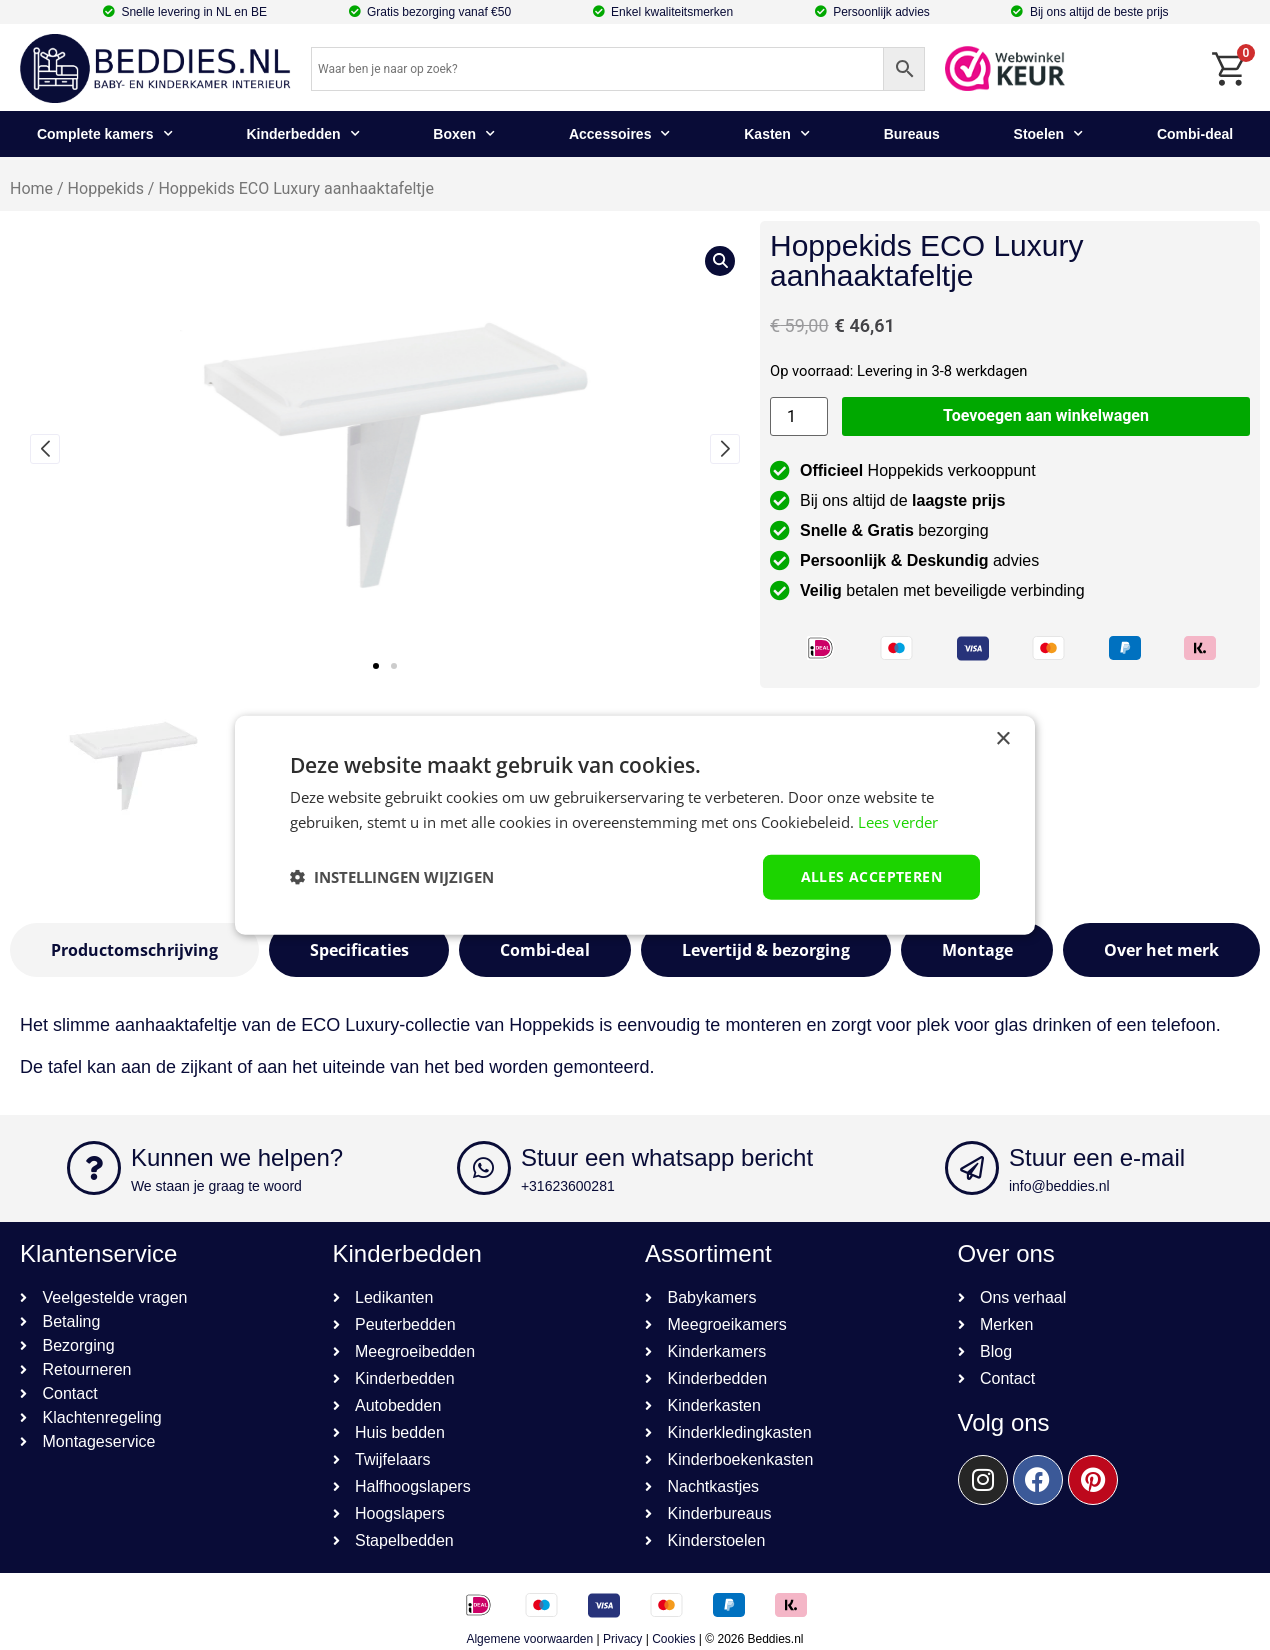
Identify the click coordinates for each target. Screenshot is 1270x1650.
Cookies (673, 1639)
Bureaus (912, 134)
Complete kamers (105, 134)
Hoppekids (106, 188)
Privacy (622, 1639)
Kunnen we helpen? (237, 1157)
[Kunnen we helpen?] (94, 1168)
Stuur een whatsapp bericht (667, 1157)
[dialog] (635, 825)
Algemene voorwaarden (529, 1639)
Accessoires (620, 134)
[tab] (134, 950)
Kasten (777, 134)
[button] (376, 666)
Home (31, 188)
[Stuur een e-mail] (972, 1168)
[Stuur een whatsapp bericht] (484, 1168)
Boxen (464, 134)
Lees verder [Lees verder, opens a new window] (898, 822)
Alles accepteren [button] (871, 876)
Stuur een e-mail (1097, 1157)
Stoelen (1049, 134)
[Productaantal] (799, 416)
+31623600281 (568, 1186)
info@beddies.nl (1059, 1186)
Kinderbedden (302, 134)
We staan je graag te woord (216, 1186)
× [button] (1002, 739)
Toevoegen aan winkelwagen (1046, 415)
